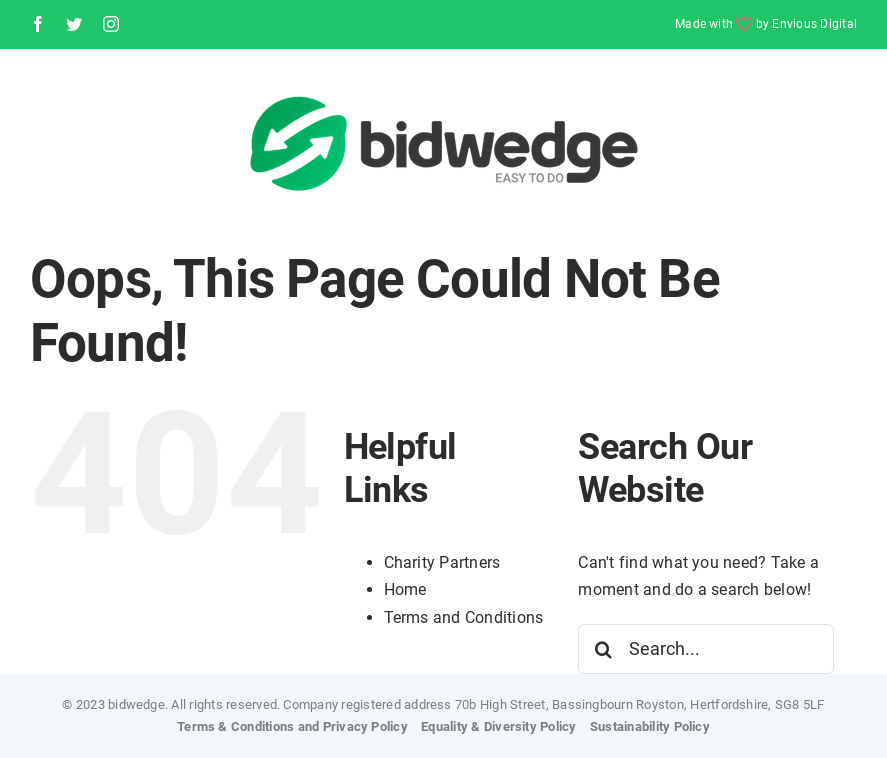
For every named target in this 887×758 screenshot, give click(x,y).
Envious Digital (814, 24)
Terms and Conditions (464, 617)
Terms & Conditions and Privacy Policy (292, 726)
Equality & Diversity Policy (498, 726)
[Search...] (706, 649)
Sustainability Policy (650, 726)
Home (405, 589)
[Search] (603, 649)
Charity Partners (442, 562)
